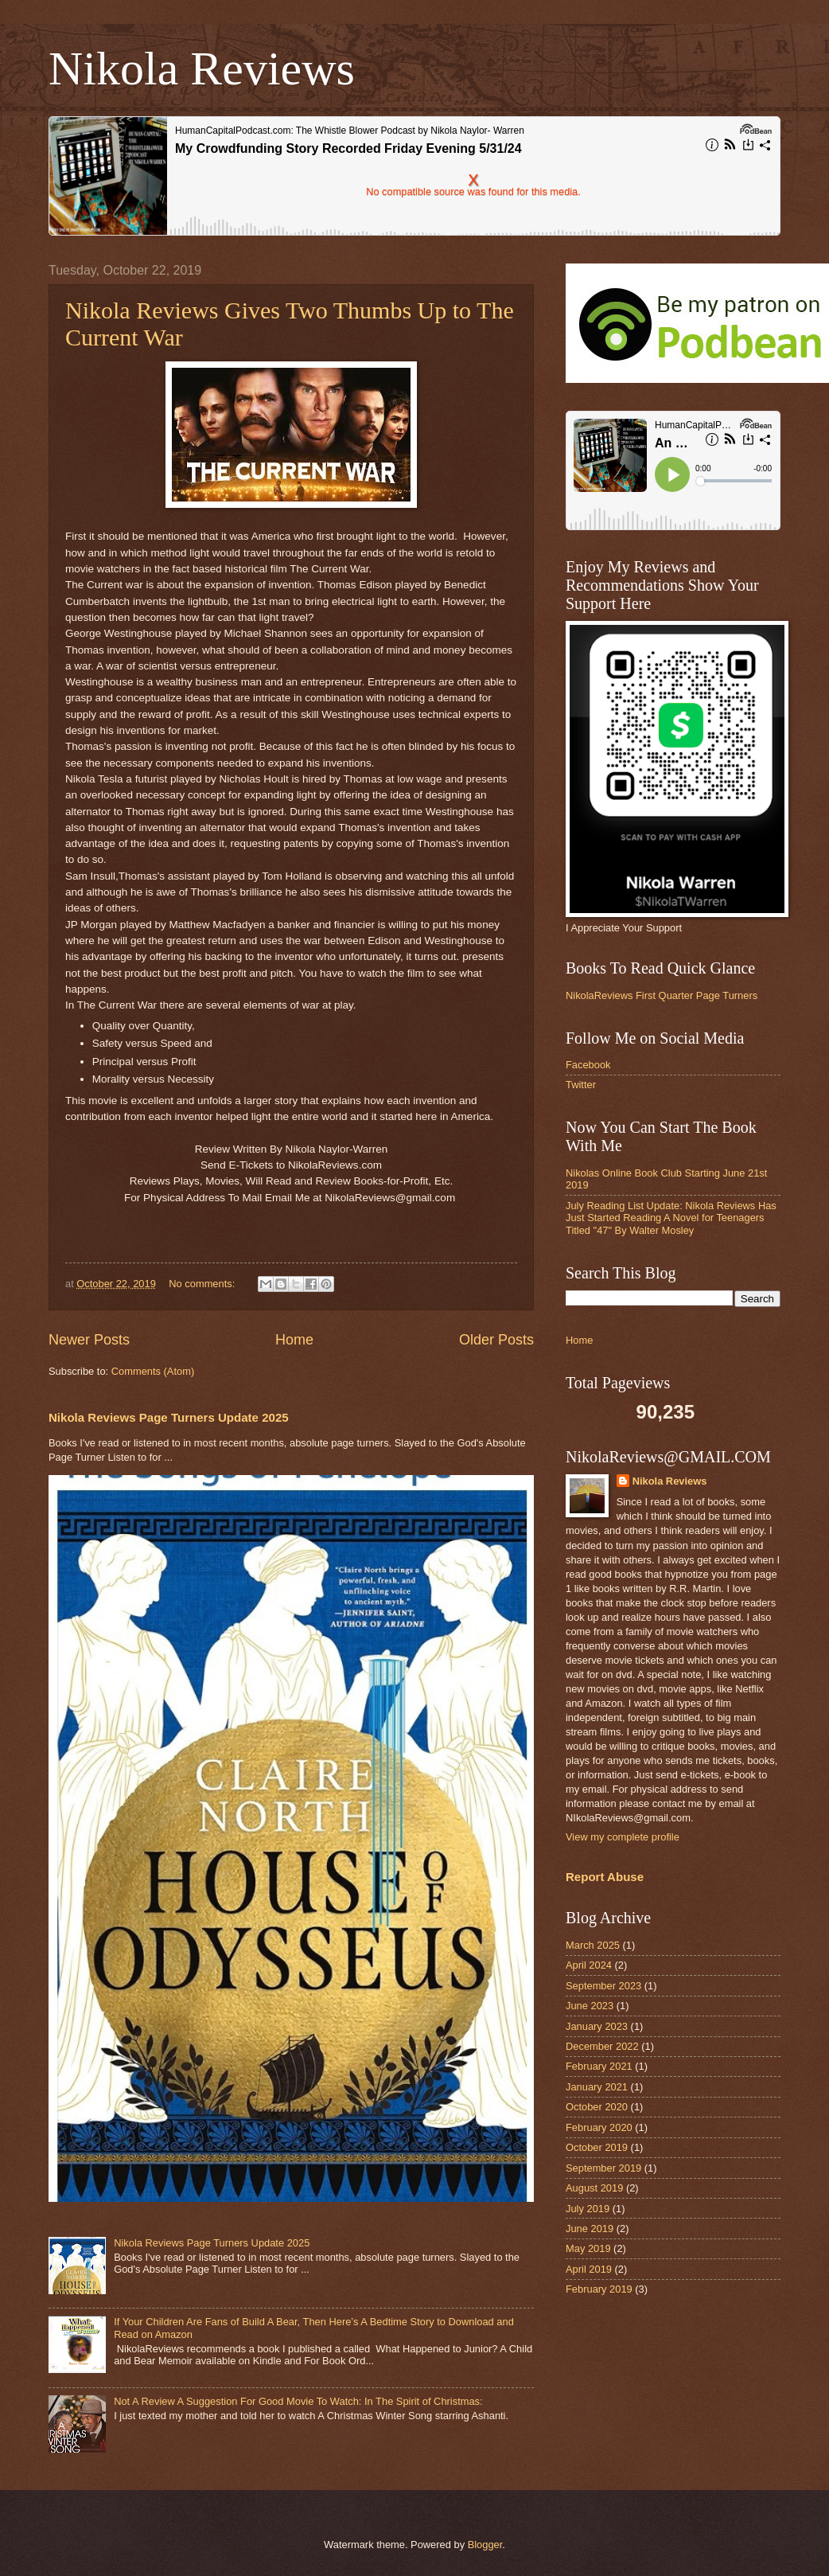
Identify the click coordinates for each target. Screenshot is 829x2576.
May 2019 (588, 2248)
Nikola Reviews (202, 68)
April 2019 (589, 2269)
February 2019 (599, 2289)
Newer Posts (89, 1340)
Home (294, 1340)
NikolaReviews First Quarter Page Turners (661, 995)
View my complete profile (622, 1837)
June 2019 (589, 2228)
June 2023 (589, 2006)
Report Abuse (605, 1876)
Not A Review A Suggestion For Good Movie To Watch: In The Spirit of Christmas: (298, 2401)
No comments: (203, 1284)
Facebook (588, 1065)
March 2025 (593, 1945)
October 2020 (597, 2107)
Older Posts (496, 1340)
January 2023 (597, 2026)
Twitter (581, 1085)
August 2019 (594, 2188)
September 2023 (603, 1986)
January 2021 (597, 2087)
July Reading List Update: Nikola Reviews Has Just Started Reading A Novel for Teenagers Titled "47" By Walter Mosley (671, 1218)
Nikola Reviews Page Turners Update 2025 (169, 1417)
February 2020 (599, 2127)
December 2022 (602, 2046)
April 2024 (589, 1965)
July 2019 (587, 2209)
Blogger (485, 2545)
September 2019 (603, 2168)
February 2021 (599, 2066)
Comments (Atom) (152, 1371)
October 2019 (597, 2147)
